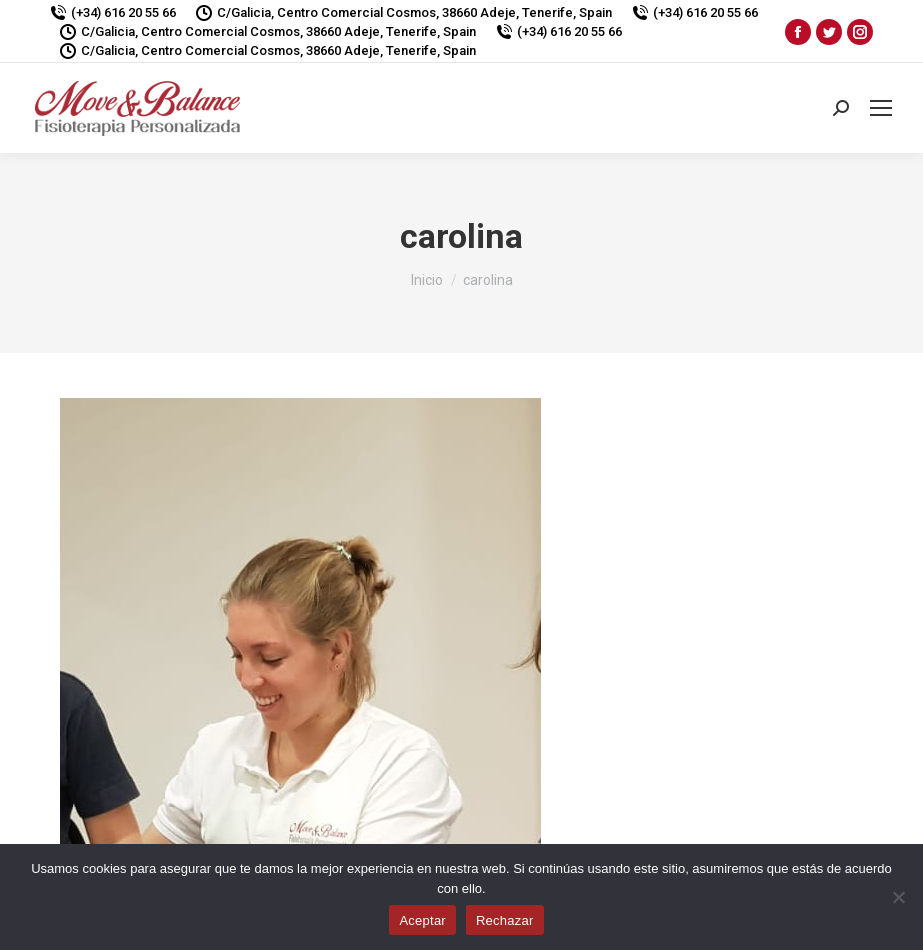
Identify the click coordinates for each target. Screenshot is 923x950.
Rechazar (505, 920)
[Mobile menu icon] (881, 108)
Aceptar (422, 920)
